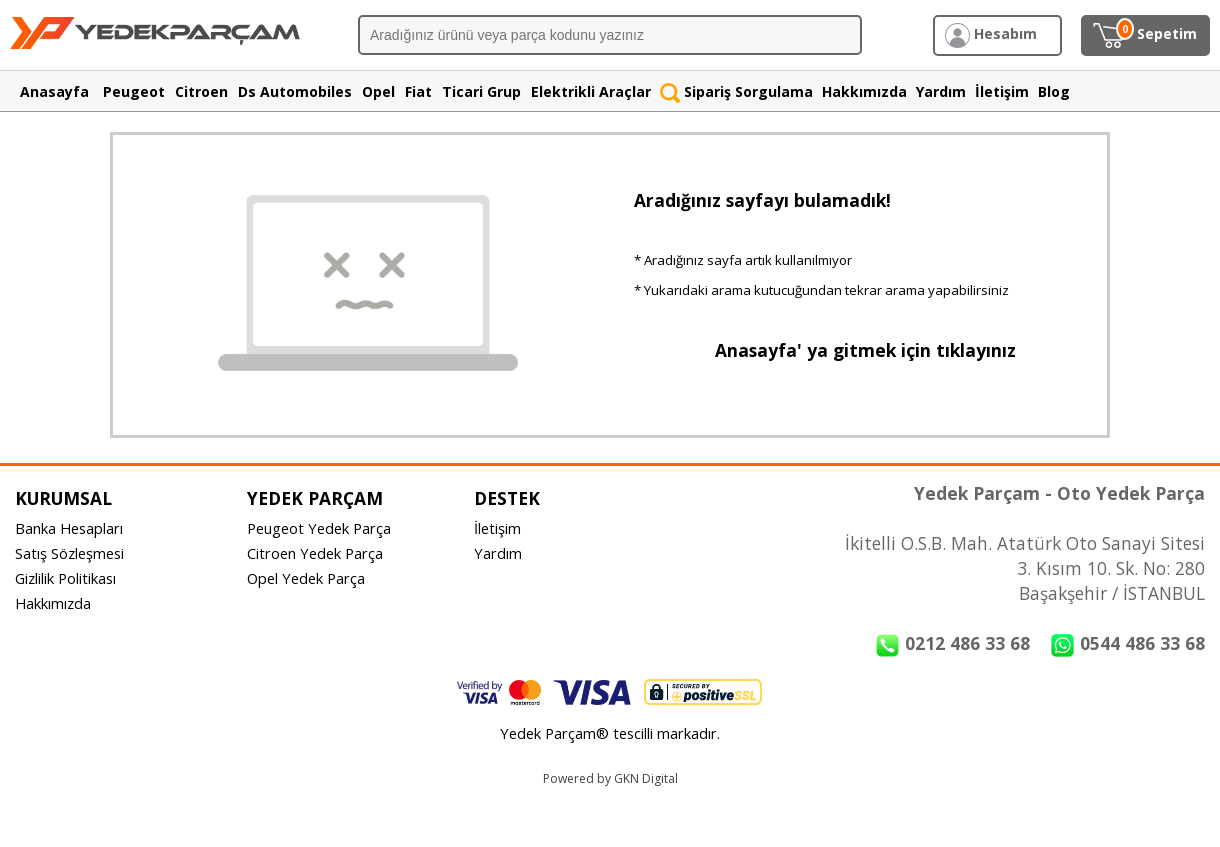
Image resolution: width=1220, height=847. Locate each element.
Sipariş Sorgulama (736, 91)
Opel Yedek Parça (306, 578)
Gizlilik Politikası (65, 578)
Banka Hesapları (69, 528)
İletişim (497, 528)
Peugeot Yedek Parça (319, 528)
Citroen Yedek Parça (315, 553)
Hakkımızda (53, 603)
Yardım (498, 553)
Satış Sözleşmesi (69, 553)
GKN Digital (646, 778)
